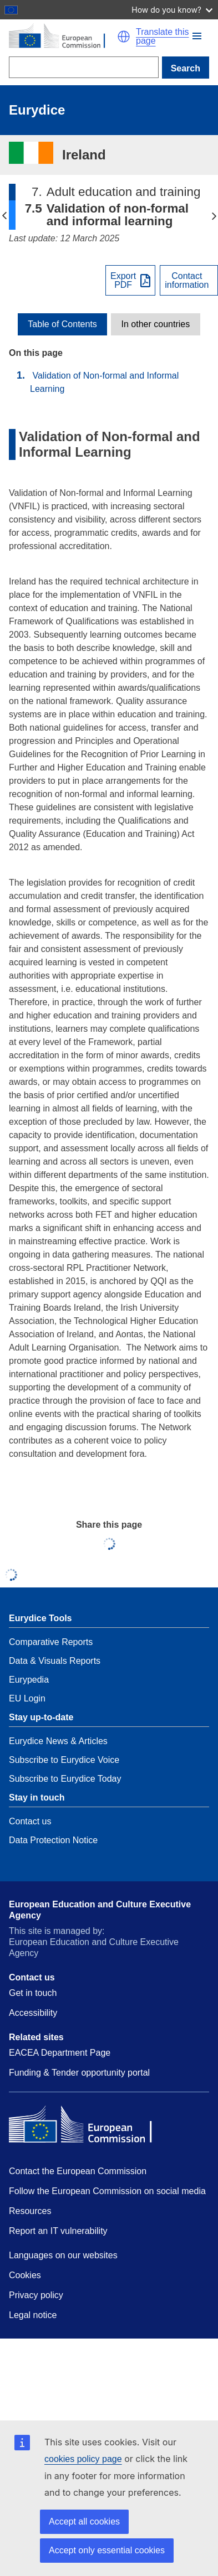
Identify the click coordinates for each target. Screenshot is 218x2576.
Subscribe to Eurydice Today (65, 1778)
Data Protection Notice (53, 1840)
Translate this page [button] (162, 36)
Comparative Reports (51, 1642)
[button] (197, 36)
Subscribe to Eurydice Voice (64, 1760)
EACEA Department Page (59, 2052)
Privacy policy (36, 2295)
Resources (30, 2211)
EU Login (27, 1698)
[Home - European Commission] (63, 36)
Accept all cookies (84, 2521)
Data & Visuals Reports (54, 1660)
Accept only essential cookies (107, 2550)
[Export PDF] (130, 280)
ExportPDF (123, 280)
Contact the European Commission (77, 2171)
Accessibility (33, 2013)
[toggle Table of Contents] (62, 324)
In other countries (155, 324)
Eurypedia (29, 1679)
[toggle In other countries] (155, 324)
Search (185, 68)
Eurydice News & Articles (58, 1741)
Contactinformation (187, 280)
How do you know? (171, 9)
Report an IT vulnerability (58, 2231)
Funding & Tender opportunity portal (79, 2072)
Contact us (30, 1821)
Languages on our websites (63, 2255)
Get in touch (33, 1993)
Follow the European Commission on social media (107, 2191)
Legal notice (33, 2315)
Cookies (25, 2275)
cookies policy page (83, 2459)
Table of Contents (62, 324)
